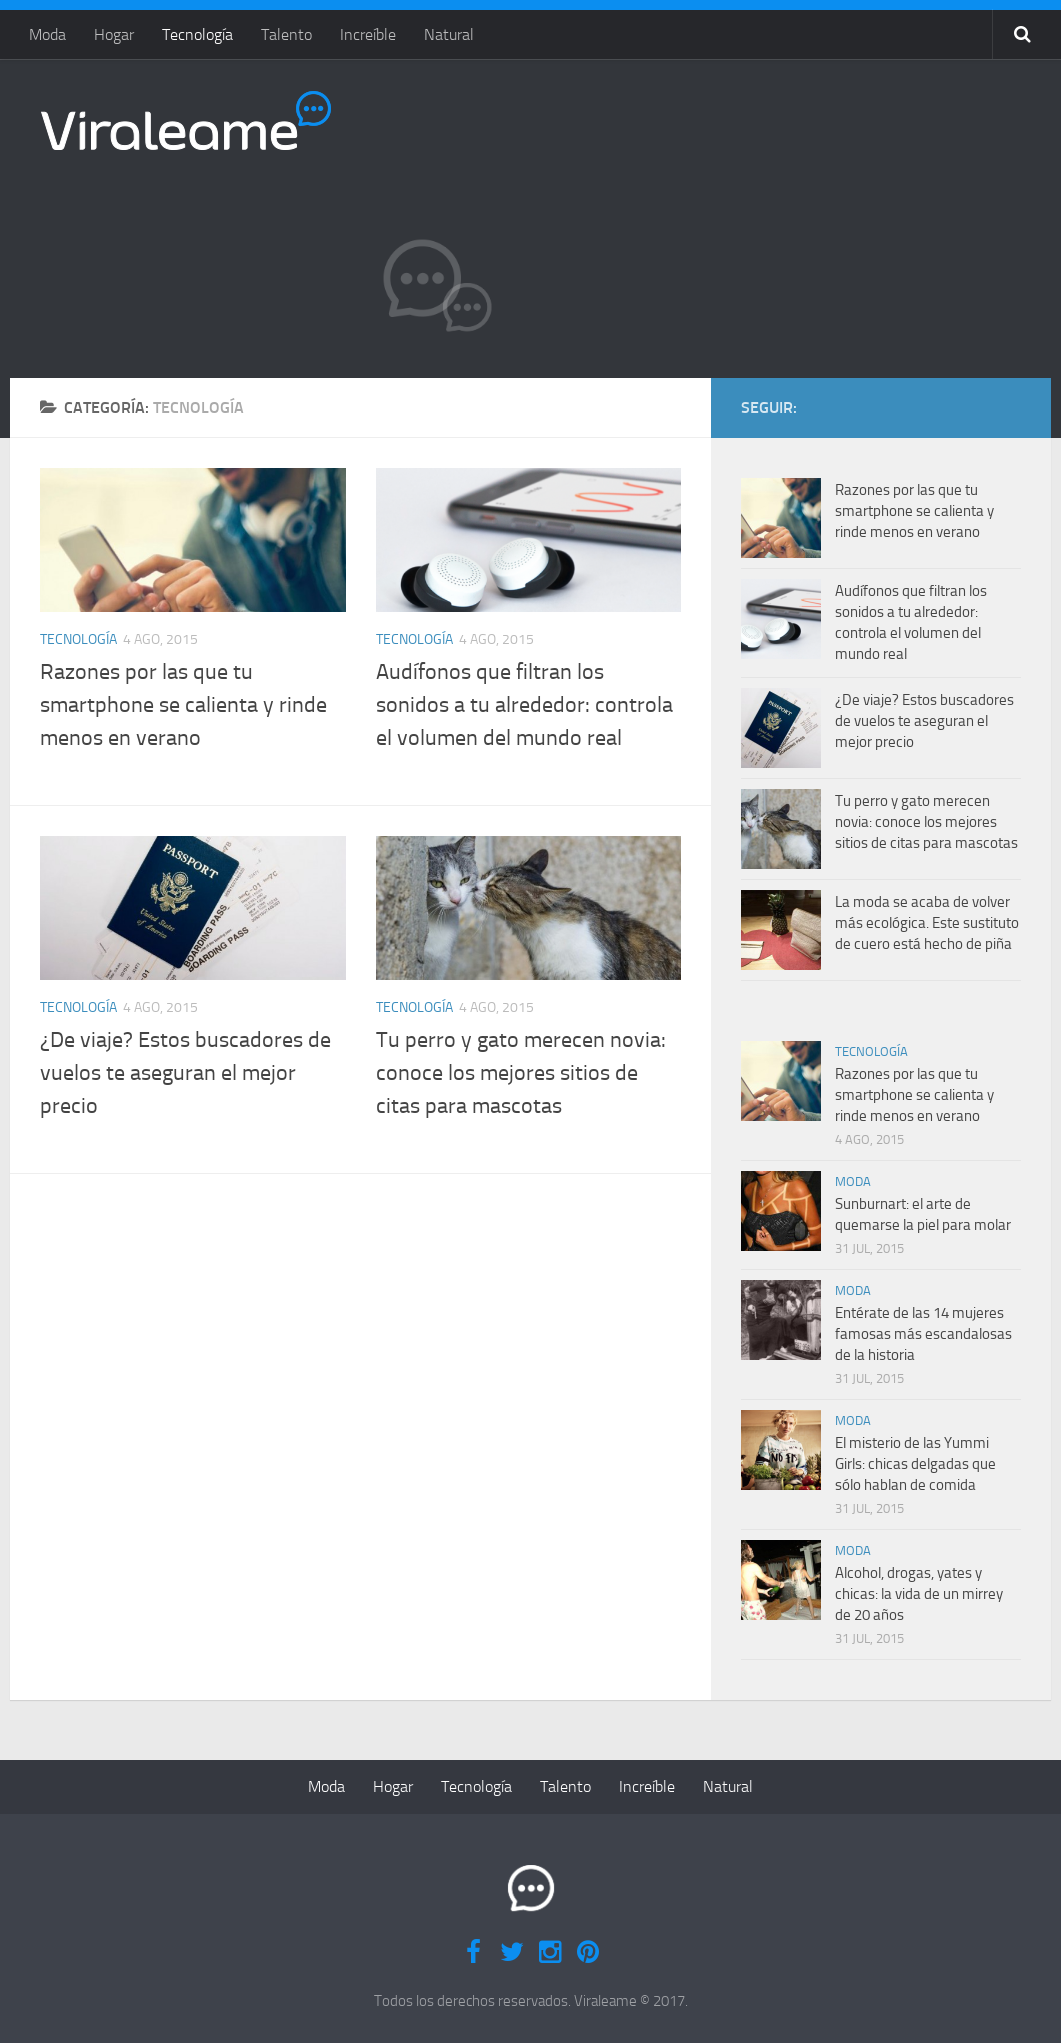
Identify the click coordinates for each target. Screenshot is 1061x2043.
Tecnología (197, 34)
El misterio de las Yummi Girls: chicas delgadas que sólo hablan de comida (915, 1464)
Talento (286, 34)
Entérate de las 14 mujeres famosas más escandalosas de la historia (923, 1334)
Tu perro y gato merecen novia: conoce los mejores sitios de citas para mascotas (521, 1073)
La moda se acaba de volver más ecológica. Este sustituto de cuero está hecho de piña (927, 923)
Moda (47, 34)
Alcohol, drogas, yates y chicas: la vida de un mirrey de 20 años (919, 1594)
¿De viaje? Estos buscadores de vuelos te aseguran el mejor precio (185, 1073)
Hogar (114, 34)
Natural (449, 34)
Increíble (368, 34)
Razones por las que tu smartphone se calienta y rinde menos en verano (183, 705)
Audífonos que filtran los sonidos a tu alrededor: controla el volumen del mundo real (524, 705)
